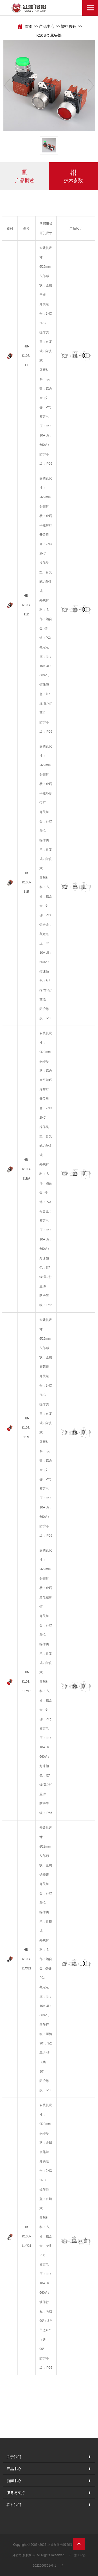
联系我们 (14, 2505)
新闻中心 (14, 2481)
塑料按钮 (69, 26)
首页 (29, 26)
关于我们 (14, 2457)
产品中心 (47, 26)
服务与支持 (16, 2493)
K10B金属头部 (49, 35)
